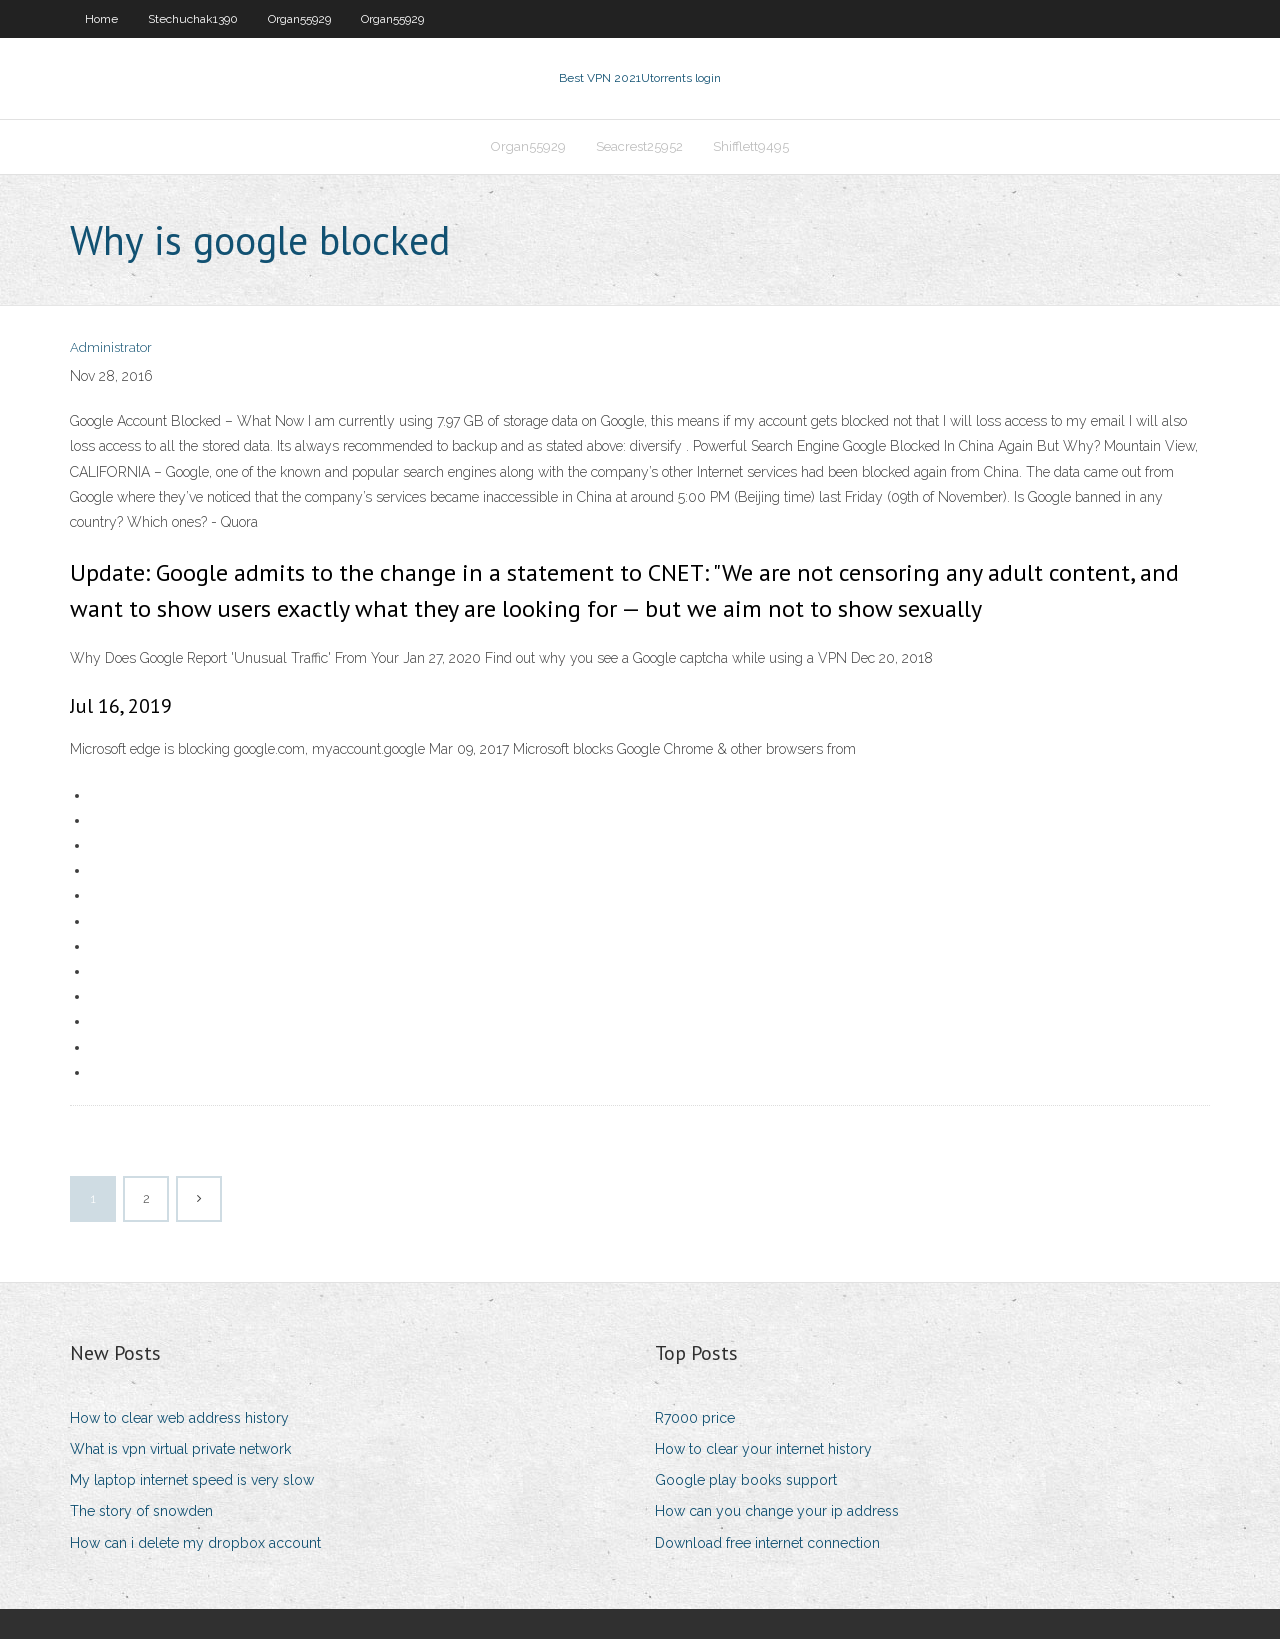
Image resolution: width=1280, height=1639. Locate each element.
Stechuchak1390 (193, 19)
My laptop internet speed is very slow (192, 1480)
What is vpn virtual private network (180, 1449)
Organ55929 (299, 19)
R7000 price (695, 1418)
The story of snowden (141, 1511)
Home (101, 19)
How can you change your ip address (777, 1511)
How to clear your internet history (763, 1449)
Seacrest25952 (639, 146)
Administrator (111, 347)
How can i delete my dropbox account (195, 1543)
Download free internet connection (767, 1543)
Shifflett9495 (751, 146)
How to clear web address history (179, 1418)
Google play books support (746, 1480)
